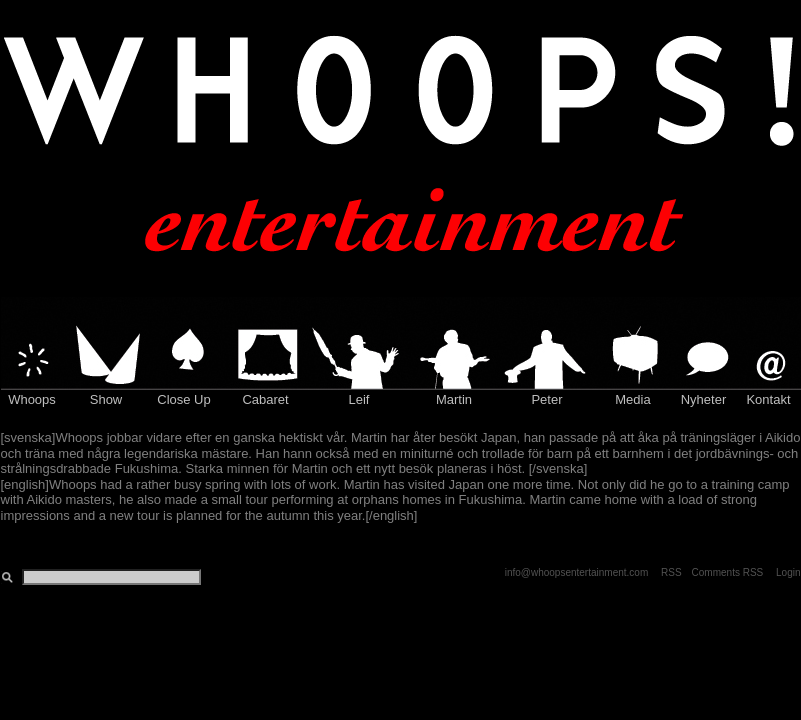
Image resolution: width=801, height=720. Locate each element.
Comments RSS (728, 572)
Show (106, 399)
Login (788, 572)
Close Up (183, 399)
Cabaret (265, 399)
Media (632, 399)
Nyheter (704, 399)
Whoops (32, 399)
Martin (454, 399)
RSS (671, 572)
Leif (359, 399)
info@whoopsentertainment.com (577, 572)
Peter (546, 399)
